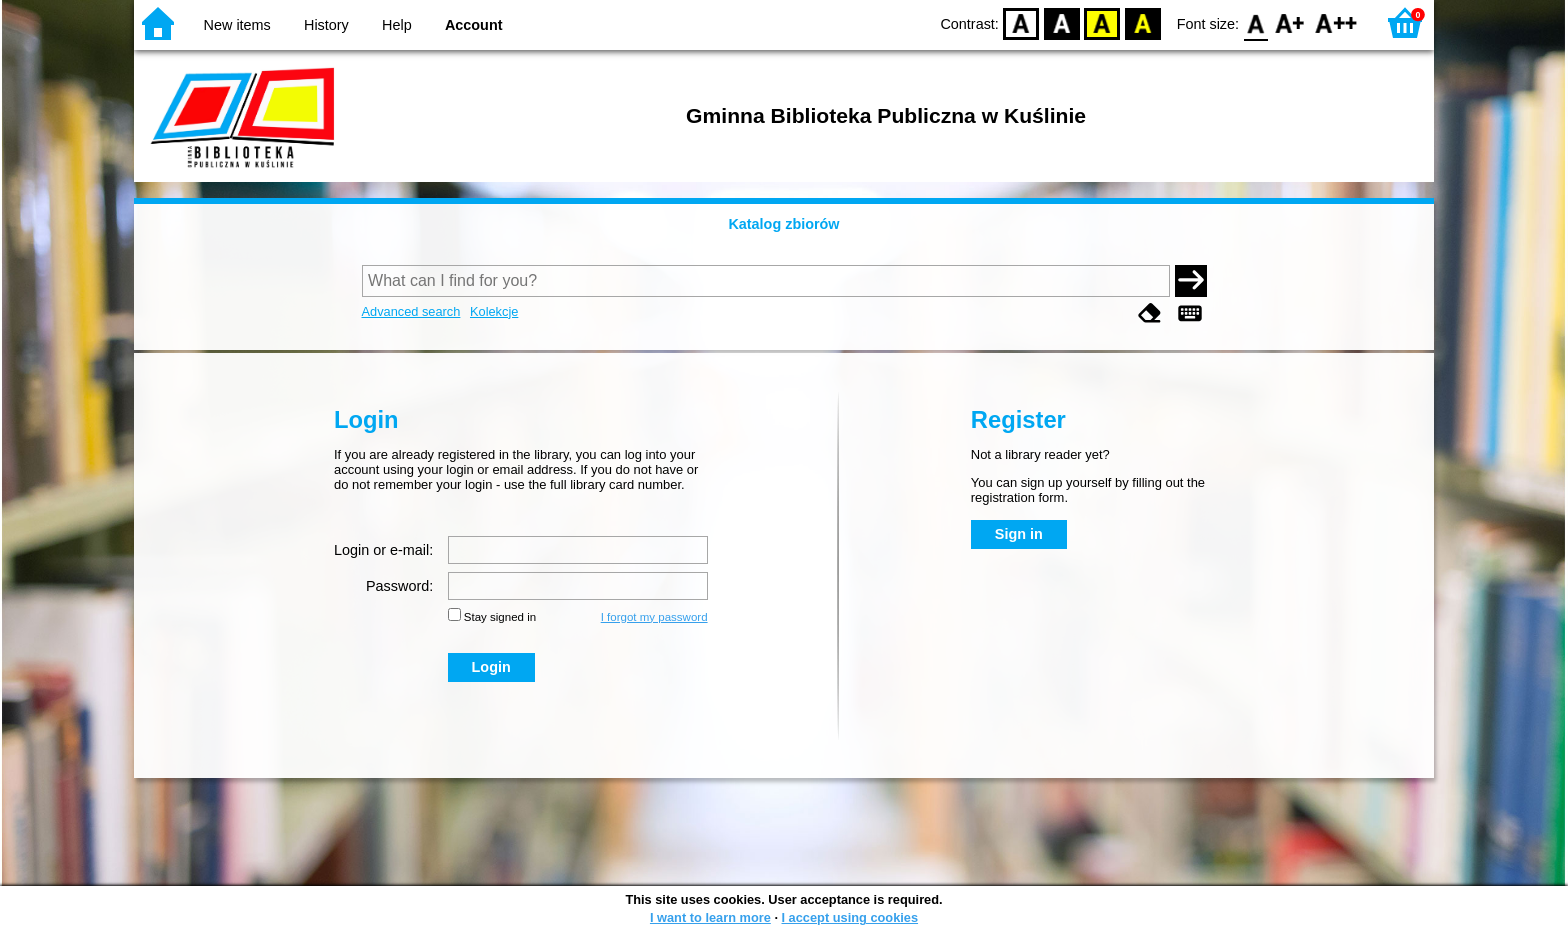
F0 (1255, 22)
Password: (399, 586)
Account (474, 25)
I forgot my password (654, 617)
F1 (1290, 22)
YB (1102, 22)
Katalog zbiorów (783, 224)
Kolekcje (494, 311)
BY (1142, 22)
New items (237, 25)
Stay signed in (500, 617)
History (326, 25)
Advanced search (411, 311)
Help (397, 25)
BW (1062, 22)
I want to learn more (710, 917)
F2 (1336, 22)
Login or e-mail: (383, 550)
